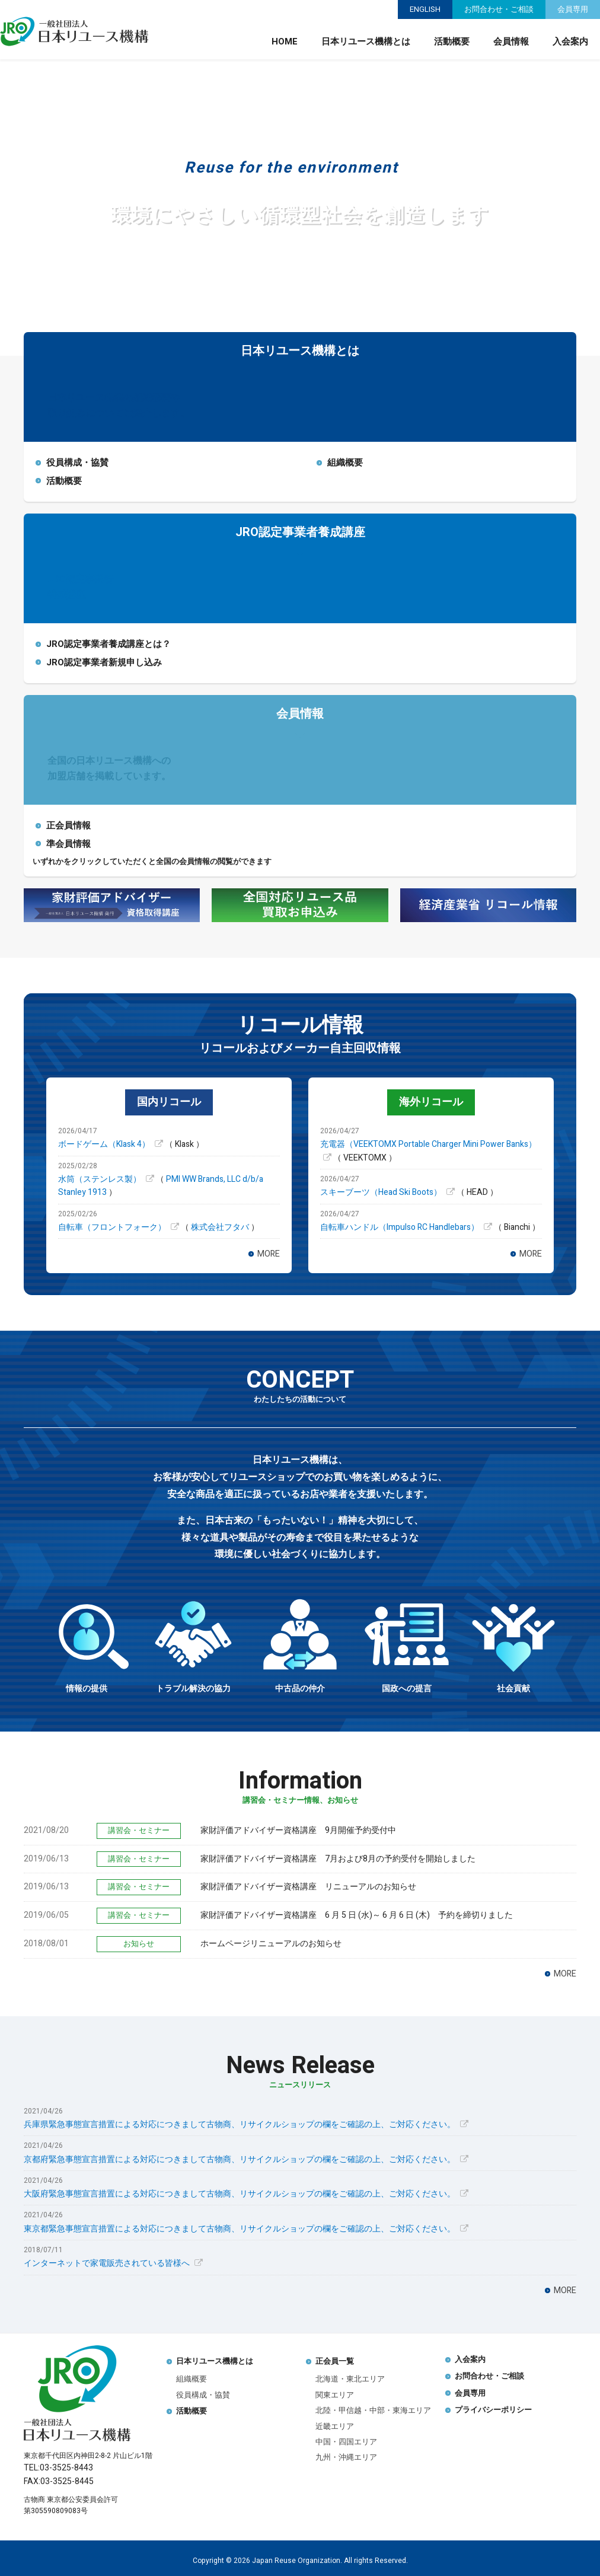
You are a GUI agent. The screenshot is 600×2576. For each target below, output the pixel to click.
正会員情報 (68, 825)
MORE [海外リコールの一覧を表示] (530, 1254)
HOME (285, 41)
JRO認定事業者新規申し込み (104, 662)
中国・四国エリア (346, 2441)
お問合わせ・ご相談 (499, 9)
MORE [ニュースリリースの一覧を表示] (565, 2290)
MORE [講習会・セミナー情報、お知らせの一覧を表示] (565, 1974)
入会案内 (570, 41)
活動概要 (452, 41)
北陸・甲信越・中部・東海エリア (373, 2410)
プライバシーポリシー (493, 2409)
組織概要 (345, 462)
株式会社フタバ (221, 1227)
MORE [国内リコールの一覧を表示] (268, 1254)
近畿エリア (334, 2426)
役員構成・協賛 (77, 462)
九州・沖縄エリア (346, 2457)
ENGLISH (425, 9)
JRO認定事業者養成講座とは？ (108, 644)
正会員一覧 (334, 2361)
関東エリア (334, 2394)
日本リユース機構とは (365, 41)
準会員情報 (68, 843)
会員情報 (511, 41)
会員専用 (572, 9)
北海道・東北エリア (350, 2378)
